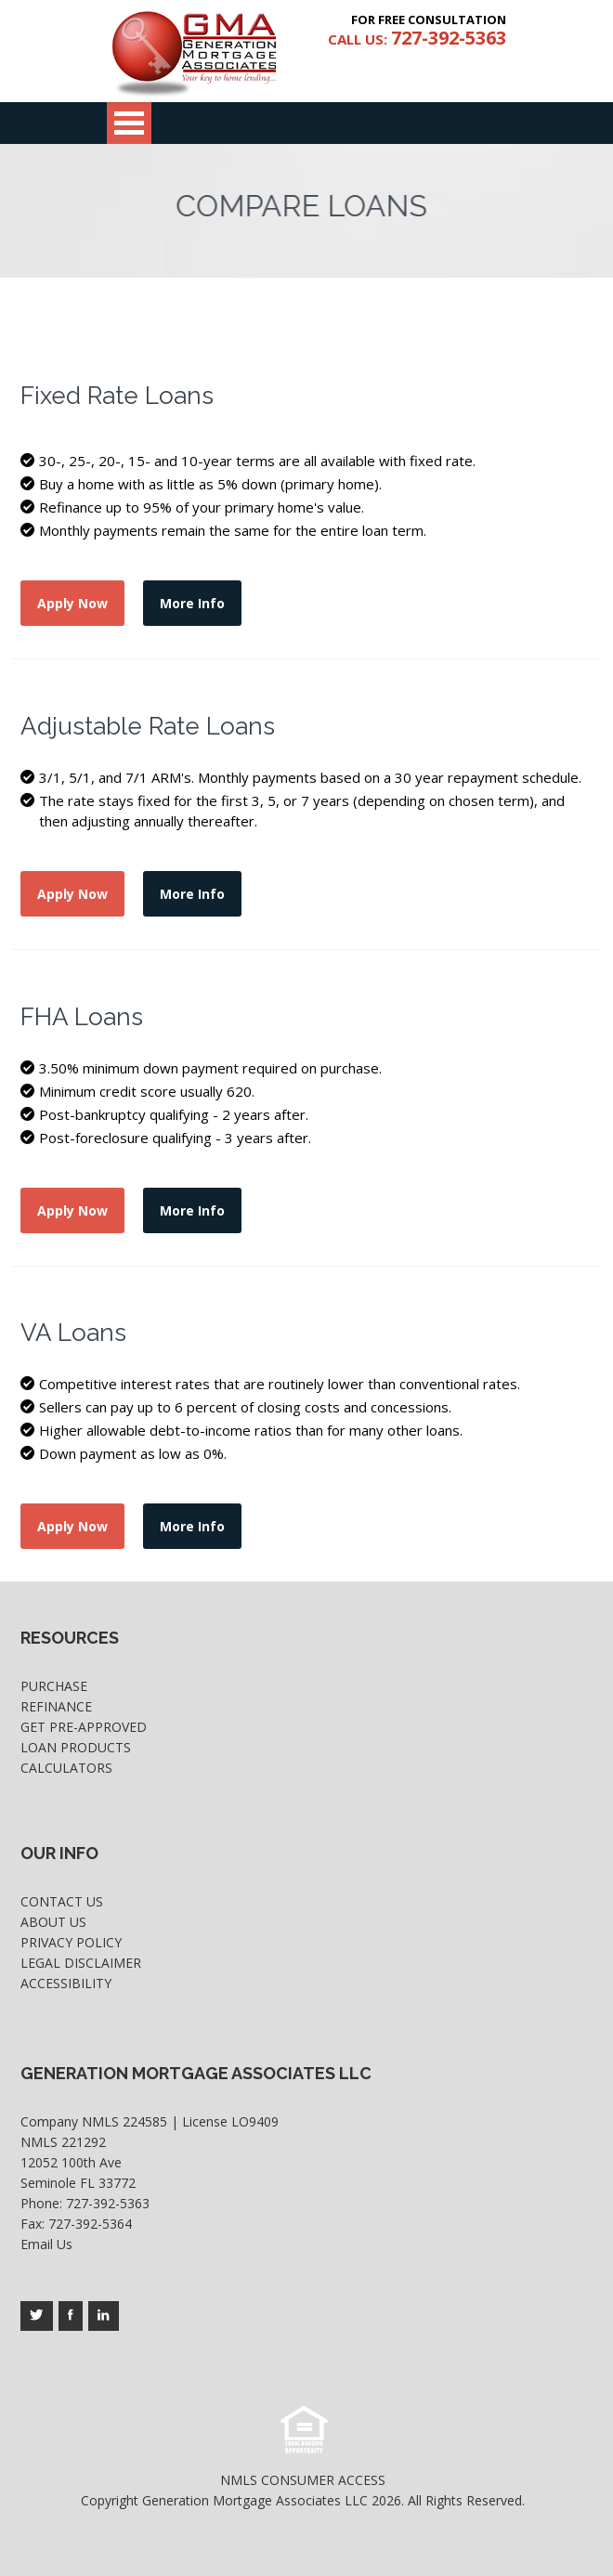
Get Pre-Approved (83, 1727)
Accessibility (65, 1983)
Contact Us (61, 1901)
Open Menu (129, 123)
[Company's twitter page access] (36, 2316)
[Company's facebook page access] (71, 2316)
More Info (192, 603)
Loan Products (75, 1747)
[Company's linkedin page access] (103, 2316)
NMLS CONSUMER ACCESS (302, 2480)
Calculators (66, 1767)
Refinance (56, 1706)
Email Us (46, 2244)
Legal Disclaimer (80, 1962)
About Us (53, 1922)
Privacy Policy (71, 1942)
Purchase (53, 1686)
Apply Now (72, 603)
